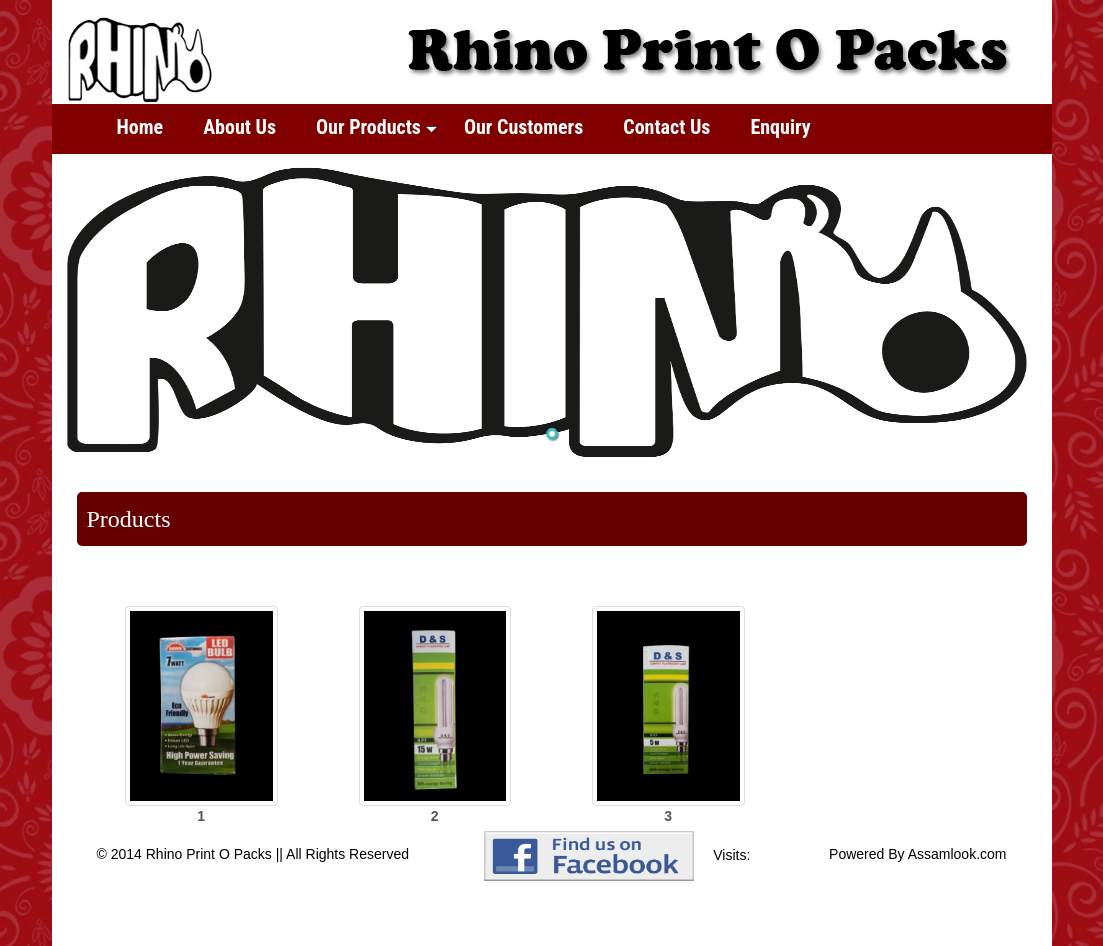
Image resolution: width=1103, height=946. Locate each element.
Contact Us (666, 127)
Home (140, 127)
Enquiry (780, 127)
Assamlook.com (957, 854)
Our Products (376, 127)
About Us (239, 127)
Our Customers (523, 127)
